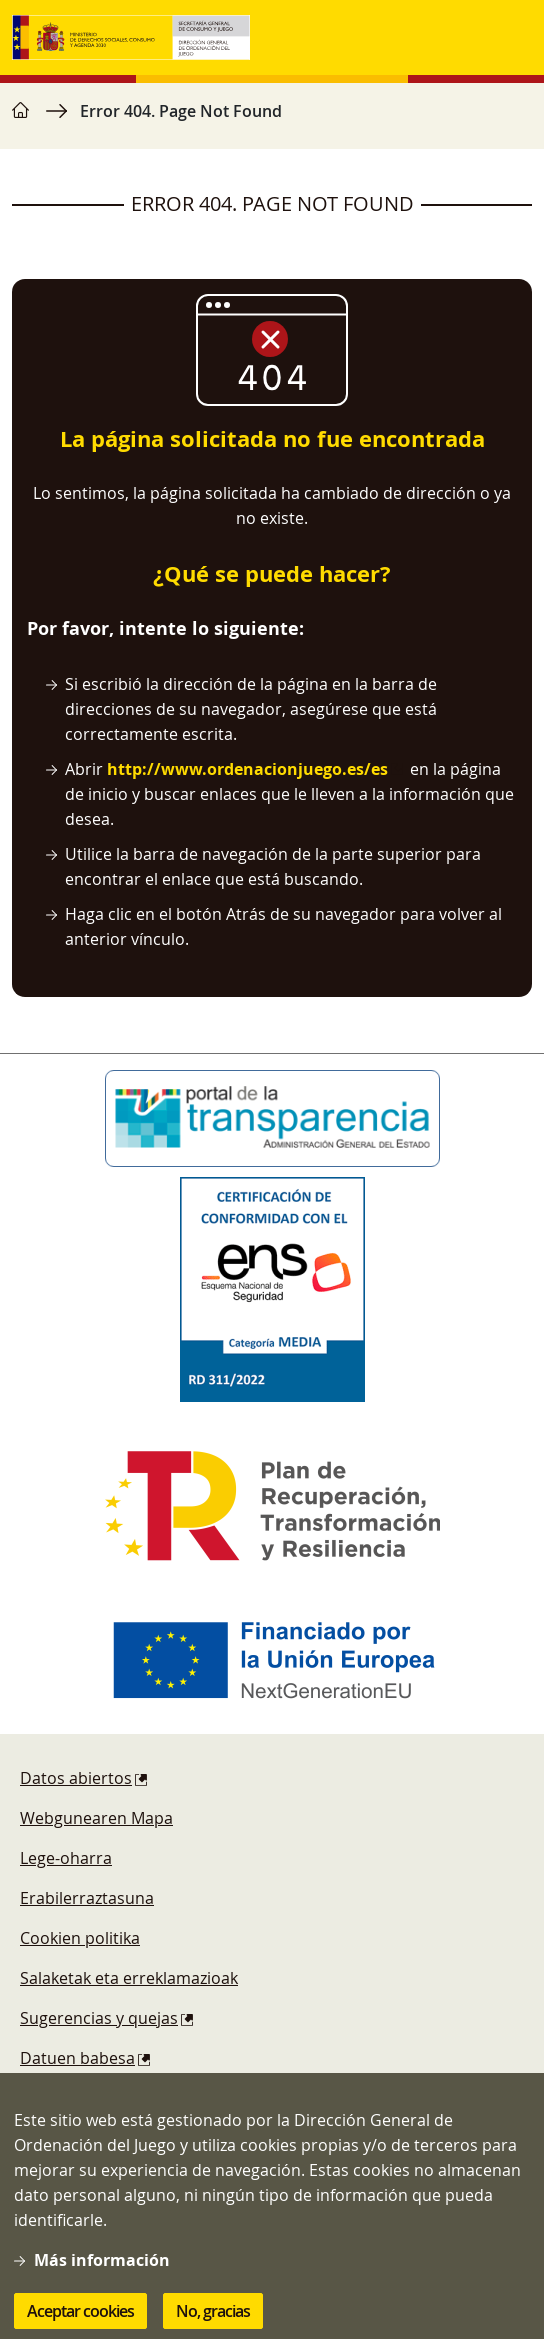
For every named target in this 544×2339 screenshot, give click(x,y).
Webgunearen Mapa (96, 1818)
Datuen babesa (77, 2058)
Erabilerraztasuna (87, 1898)
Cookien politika (80, 1938)
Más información (102, 2284)
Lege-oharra (66, 1858)
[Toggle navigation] (512, 38)
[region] (272, 121)
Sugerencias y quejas (99, 2018)
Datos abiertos (76, 1778)
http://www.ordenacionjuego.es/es (247, 769)
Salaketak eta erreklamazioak (129, 1978)
